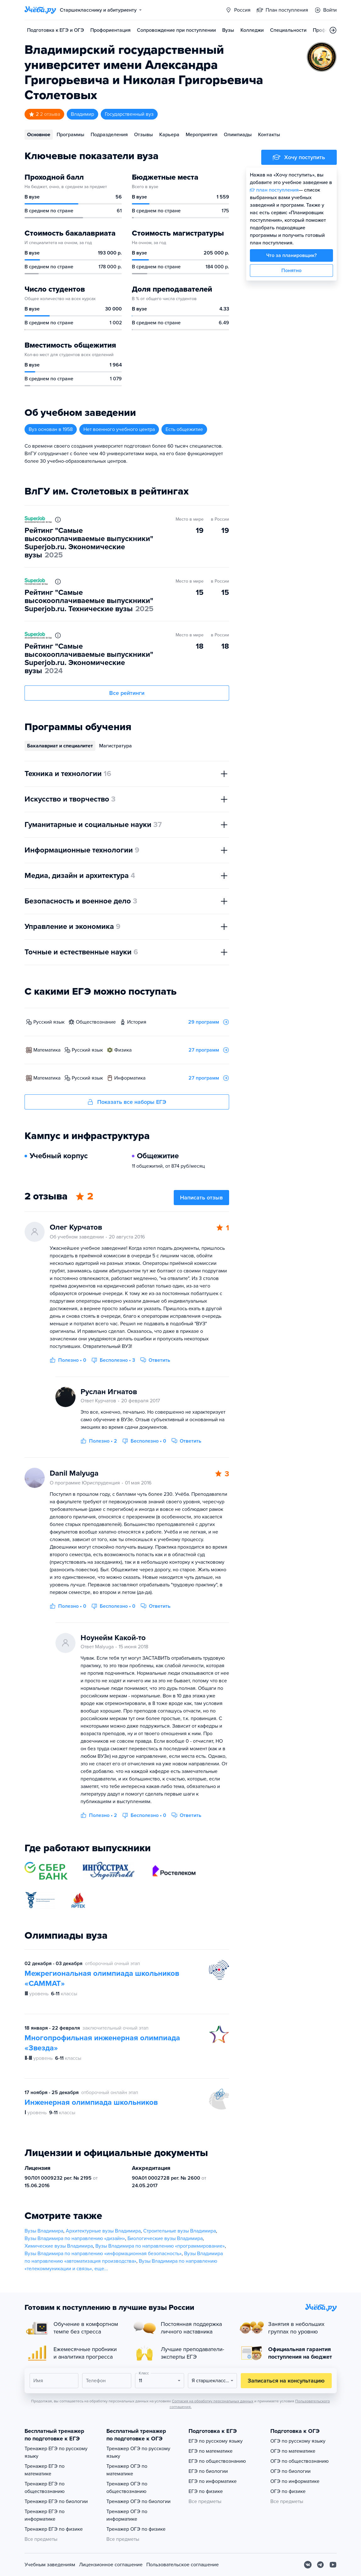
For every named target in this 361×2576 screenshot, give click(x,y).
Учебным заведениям (50, 2565)
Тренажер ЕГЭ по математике (45, 2470)
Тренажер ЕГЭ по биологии (56, 2501)
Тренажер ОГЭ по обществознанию (126, 2488)
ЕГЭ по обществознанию (217, 2461)
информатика (129, 1078)
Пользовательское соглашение (182, 2565)
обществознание (96, 1022)
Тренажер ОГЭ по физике (136, 2529)
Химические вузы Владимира (59, 2246)
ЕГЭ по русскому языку (216, 2441)
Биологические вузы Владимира (165, 2238)
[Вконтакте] (308, 2564)
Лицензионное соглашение (111, 2565)
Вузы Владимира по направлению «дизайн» (75, 2238)
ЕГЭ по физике (206, 2491)
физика (123, 1050)
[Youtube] (333, 2564)
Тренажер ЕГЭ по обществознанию (45, 2488)
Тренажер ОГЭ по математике (126, 2470)
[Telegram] (320, 2564)
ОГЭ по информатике (294, 2481)
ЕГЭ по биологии (208, 2471)
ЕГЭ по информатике (213, 2481)
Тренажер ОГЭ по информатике (126, 2515)
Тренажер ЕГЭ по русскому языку (56, 2452)
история (136, 1022)
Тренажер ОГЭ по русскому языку (138, 2452)
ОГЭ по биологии (290, 2471)
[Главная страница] (40, 10)
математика (46, 1050)
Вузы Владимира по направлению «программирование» (160, 2246)
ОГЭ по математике (292, 2451)
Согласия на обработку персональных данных (212, 2401)
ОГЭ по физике (288, 2491)
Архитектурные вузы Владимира (103, 2231)
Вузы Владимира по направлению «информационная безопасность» (103, 2253)
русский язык (49, 1022)
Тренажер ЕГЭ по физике (54, 2529)
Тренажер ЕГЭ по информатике (45, 2515)
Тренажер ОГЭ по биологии (138, 2501)
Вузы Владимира (44, 2231)
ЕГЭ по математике (211, 2451)
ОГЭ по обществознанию (299, 2461)
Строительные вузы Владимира (179, 2231)
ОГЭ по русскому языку (297, 2441)
